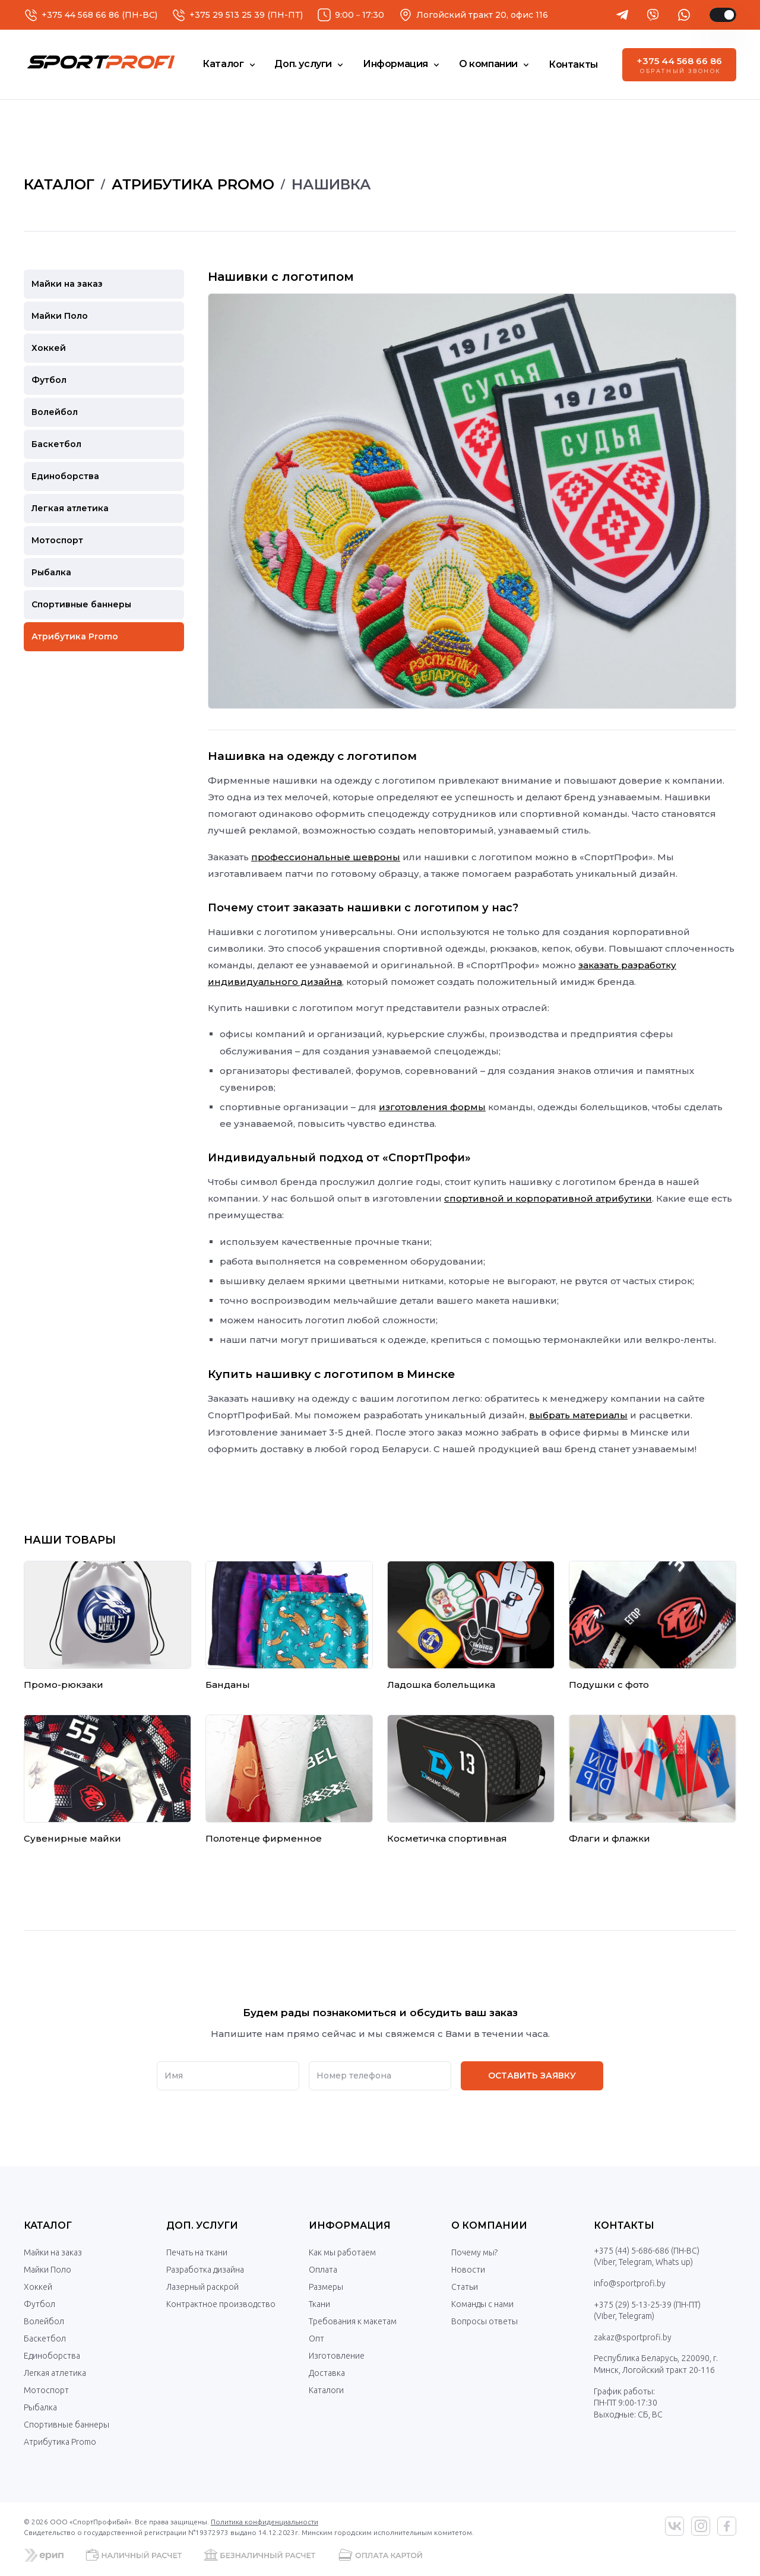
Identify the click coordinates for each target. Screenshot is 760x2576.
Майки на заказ (53, 2252)
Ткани (319, 2304)
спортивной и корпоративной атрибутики (548, 1198)
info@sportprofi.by (630, 2283)
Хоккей (38, 2287)
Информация (350, 2225)
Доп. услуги (202, 2225)
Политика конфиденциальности (264, 2522)
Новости (468, 2269)
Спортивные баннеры (66, 2424)
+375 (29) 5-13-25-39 (633, 2304)
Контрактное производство (221, 2304)
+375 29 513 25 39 (227, 14)
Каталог (48, 2225)
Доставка (327, 2373)
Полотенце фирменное (263, 1838)
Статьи (464, 2287)
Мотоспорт (46, 2390)
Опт (316, 2338)
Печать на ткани (196, 2252)
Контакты (624, 2225)
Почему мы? (474, 2252)
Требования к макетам (353, 2321)
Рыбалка (40, 2407)
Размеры (326, 2287)
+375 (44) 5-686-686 (631, 2250)
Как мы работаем (342, 2252)
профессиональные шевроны (325, 857)
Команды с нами (482, 2304)
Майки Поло (47, 2269)
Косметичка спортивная (447, 1838)
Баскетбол (45, 2338)
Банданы (227, 1684)
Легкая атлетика (55, 2373)
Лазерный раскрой (202, 2287)
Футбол (39, 2304)
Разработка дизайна (205, 2269)
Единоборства (52, 2355)
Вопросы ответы (484, 2321)
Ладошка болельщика (441, 1684)
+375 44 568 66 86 (80, 14)
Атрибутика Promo (60, 2442)
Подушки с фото (609, 1684)
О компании (489, 2225)
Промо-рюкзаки (63, 1684)
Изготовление (337, 2355)
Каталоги (326, 2390)
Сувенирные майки (72, 1838)
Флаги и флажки (609, 1838)
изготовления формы (432, 1107)
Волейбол (44, 2321)
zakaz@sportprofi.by (633, 2337)
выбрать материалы (578, 1415)
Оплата (323, 2269)
